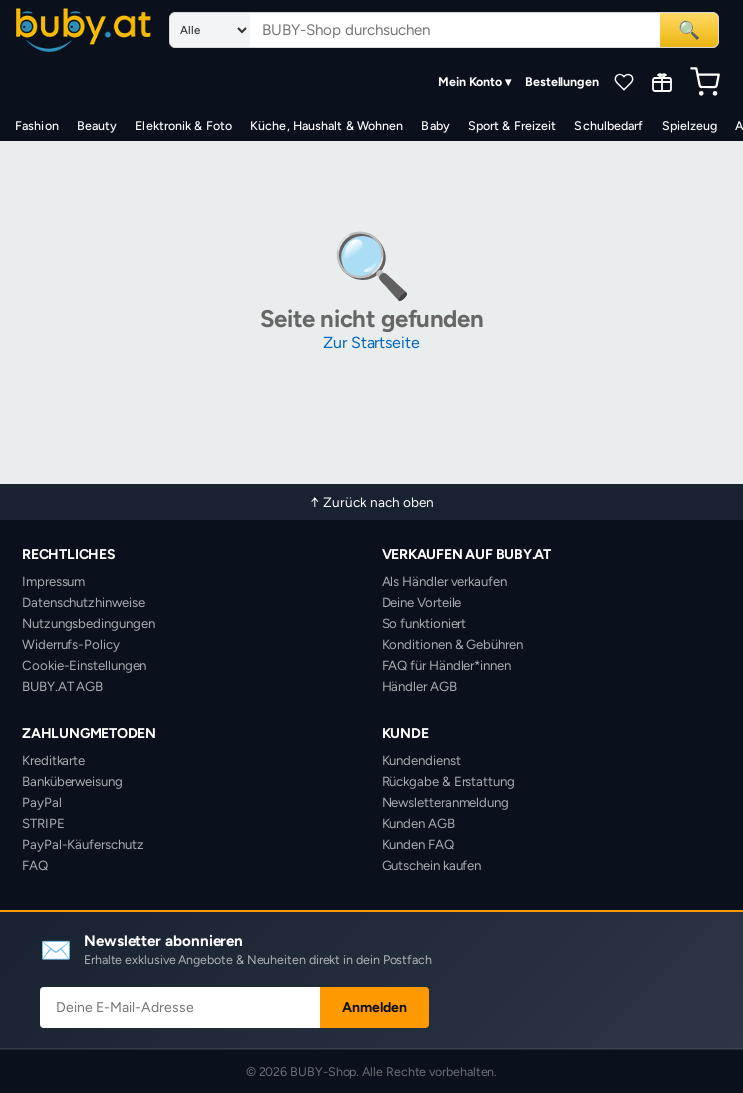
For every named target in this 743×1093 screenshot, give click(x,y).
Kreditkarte (53, 760)
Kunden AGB (418, 823)
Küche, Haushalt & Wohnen (326, 125)
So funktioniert (424, 623)
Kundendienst (421, 760)
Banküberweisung (72, 781)
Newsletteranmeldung (445, 802)
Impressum (53, 581)
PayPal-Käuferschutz (82, 844)
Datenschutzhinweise (83, 602)
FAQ (35, 865)
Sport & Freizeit (512, 125)
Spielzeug (690, 125)
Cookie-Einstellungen (84, 665)
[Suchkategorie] (210, 30)
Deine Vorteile (422, 602)
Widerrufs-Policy (71, 644)
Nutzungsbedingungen (88, 623)
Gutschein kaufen (432, 865)
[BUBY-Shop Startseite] (83, 30)
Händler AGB (419, 686)
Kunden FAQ (418, 844)
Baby (435, 125)
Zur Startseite (371, 342)
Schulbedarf (608, 125)
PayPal (42, 802)
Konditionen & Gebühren (452, 644)
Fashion (37, 125)
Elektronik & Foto (183, 125)
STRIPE (43, 823)
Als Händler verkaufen (444, 581)
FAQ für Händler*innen (446, 665)
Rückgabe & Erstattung (448, 781)
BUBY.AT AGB (62, 686)
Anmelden (374, 1007)
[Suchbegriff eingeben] (455, 30)
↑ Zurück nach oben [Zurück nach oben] (372, 502)
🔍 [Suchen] (689, 29)
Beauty (97, 125)
